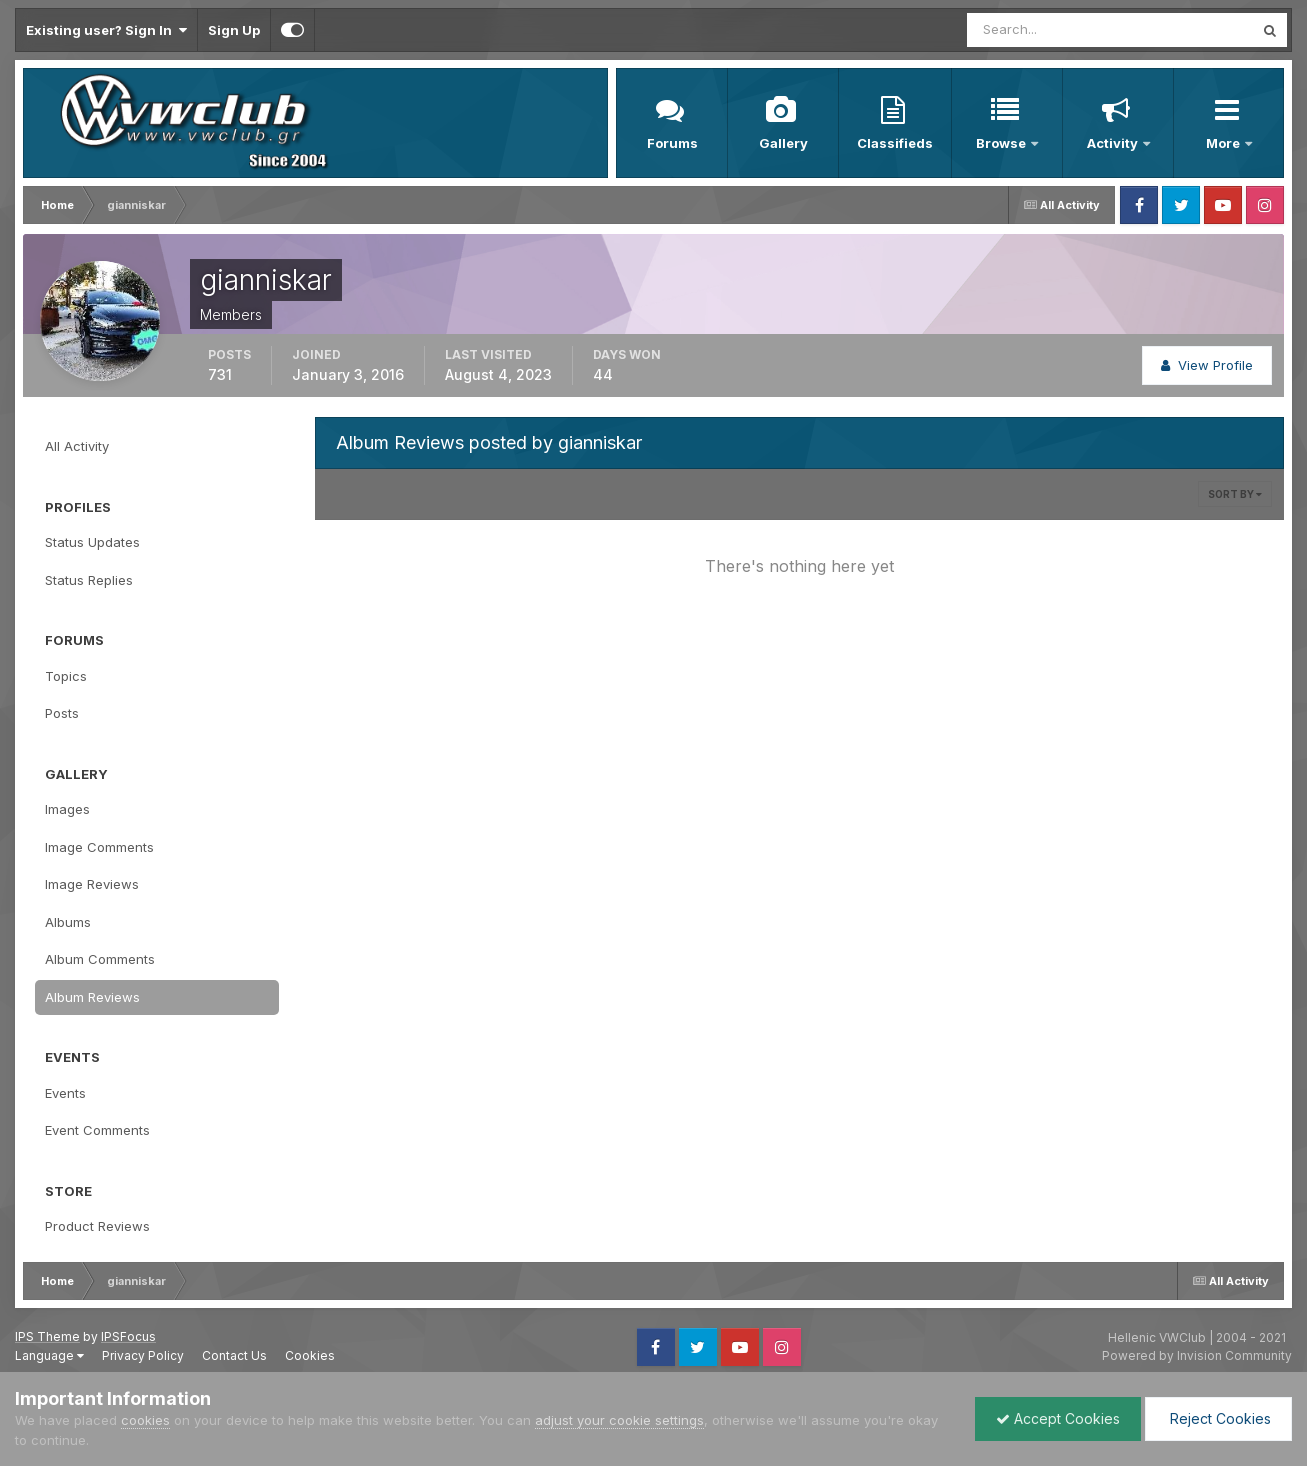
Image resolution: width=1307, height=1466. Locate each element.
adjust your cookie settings (619, 1420)
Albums (68, 922)
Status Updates (92, 542)
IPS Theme (47, 1336)
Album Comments (100, 959)
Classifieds (895, 143)
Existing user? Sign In (106, 30)
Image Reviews (92, 884)
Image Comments (99, 847)
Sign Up (234, 30)
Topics (66, 676)
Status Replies (89, 580)
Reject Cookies (1218, 1418)
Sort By (1235, 494)
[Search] (1045, 30)
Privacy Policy (143, 1355)
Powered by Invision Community (1197, 1355)
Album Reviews (92, 997)
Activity (1114, 143)
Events (65, 1093)
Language (49, 1355)
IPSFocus (128, 1336)
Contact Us (234, 1355)
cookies (145, 1420)
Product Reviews (97, 1226)
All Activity (77, 446)
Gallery (783, 143)
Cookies (310, 1355)
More (1224, 143)
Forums (672, 143)
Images (67, 809)
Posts (62, 713)
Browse (1002, 143)
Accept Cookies (1058, 1418)
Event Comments (97, 1130)
